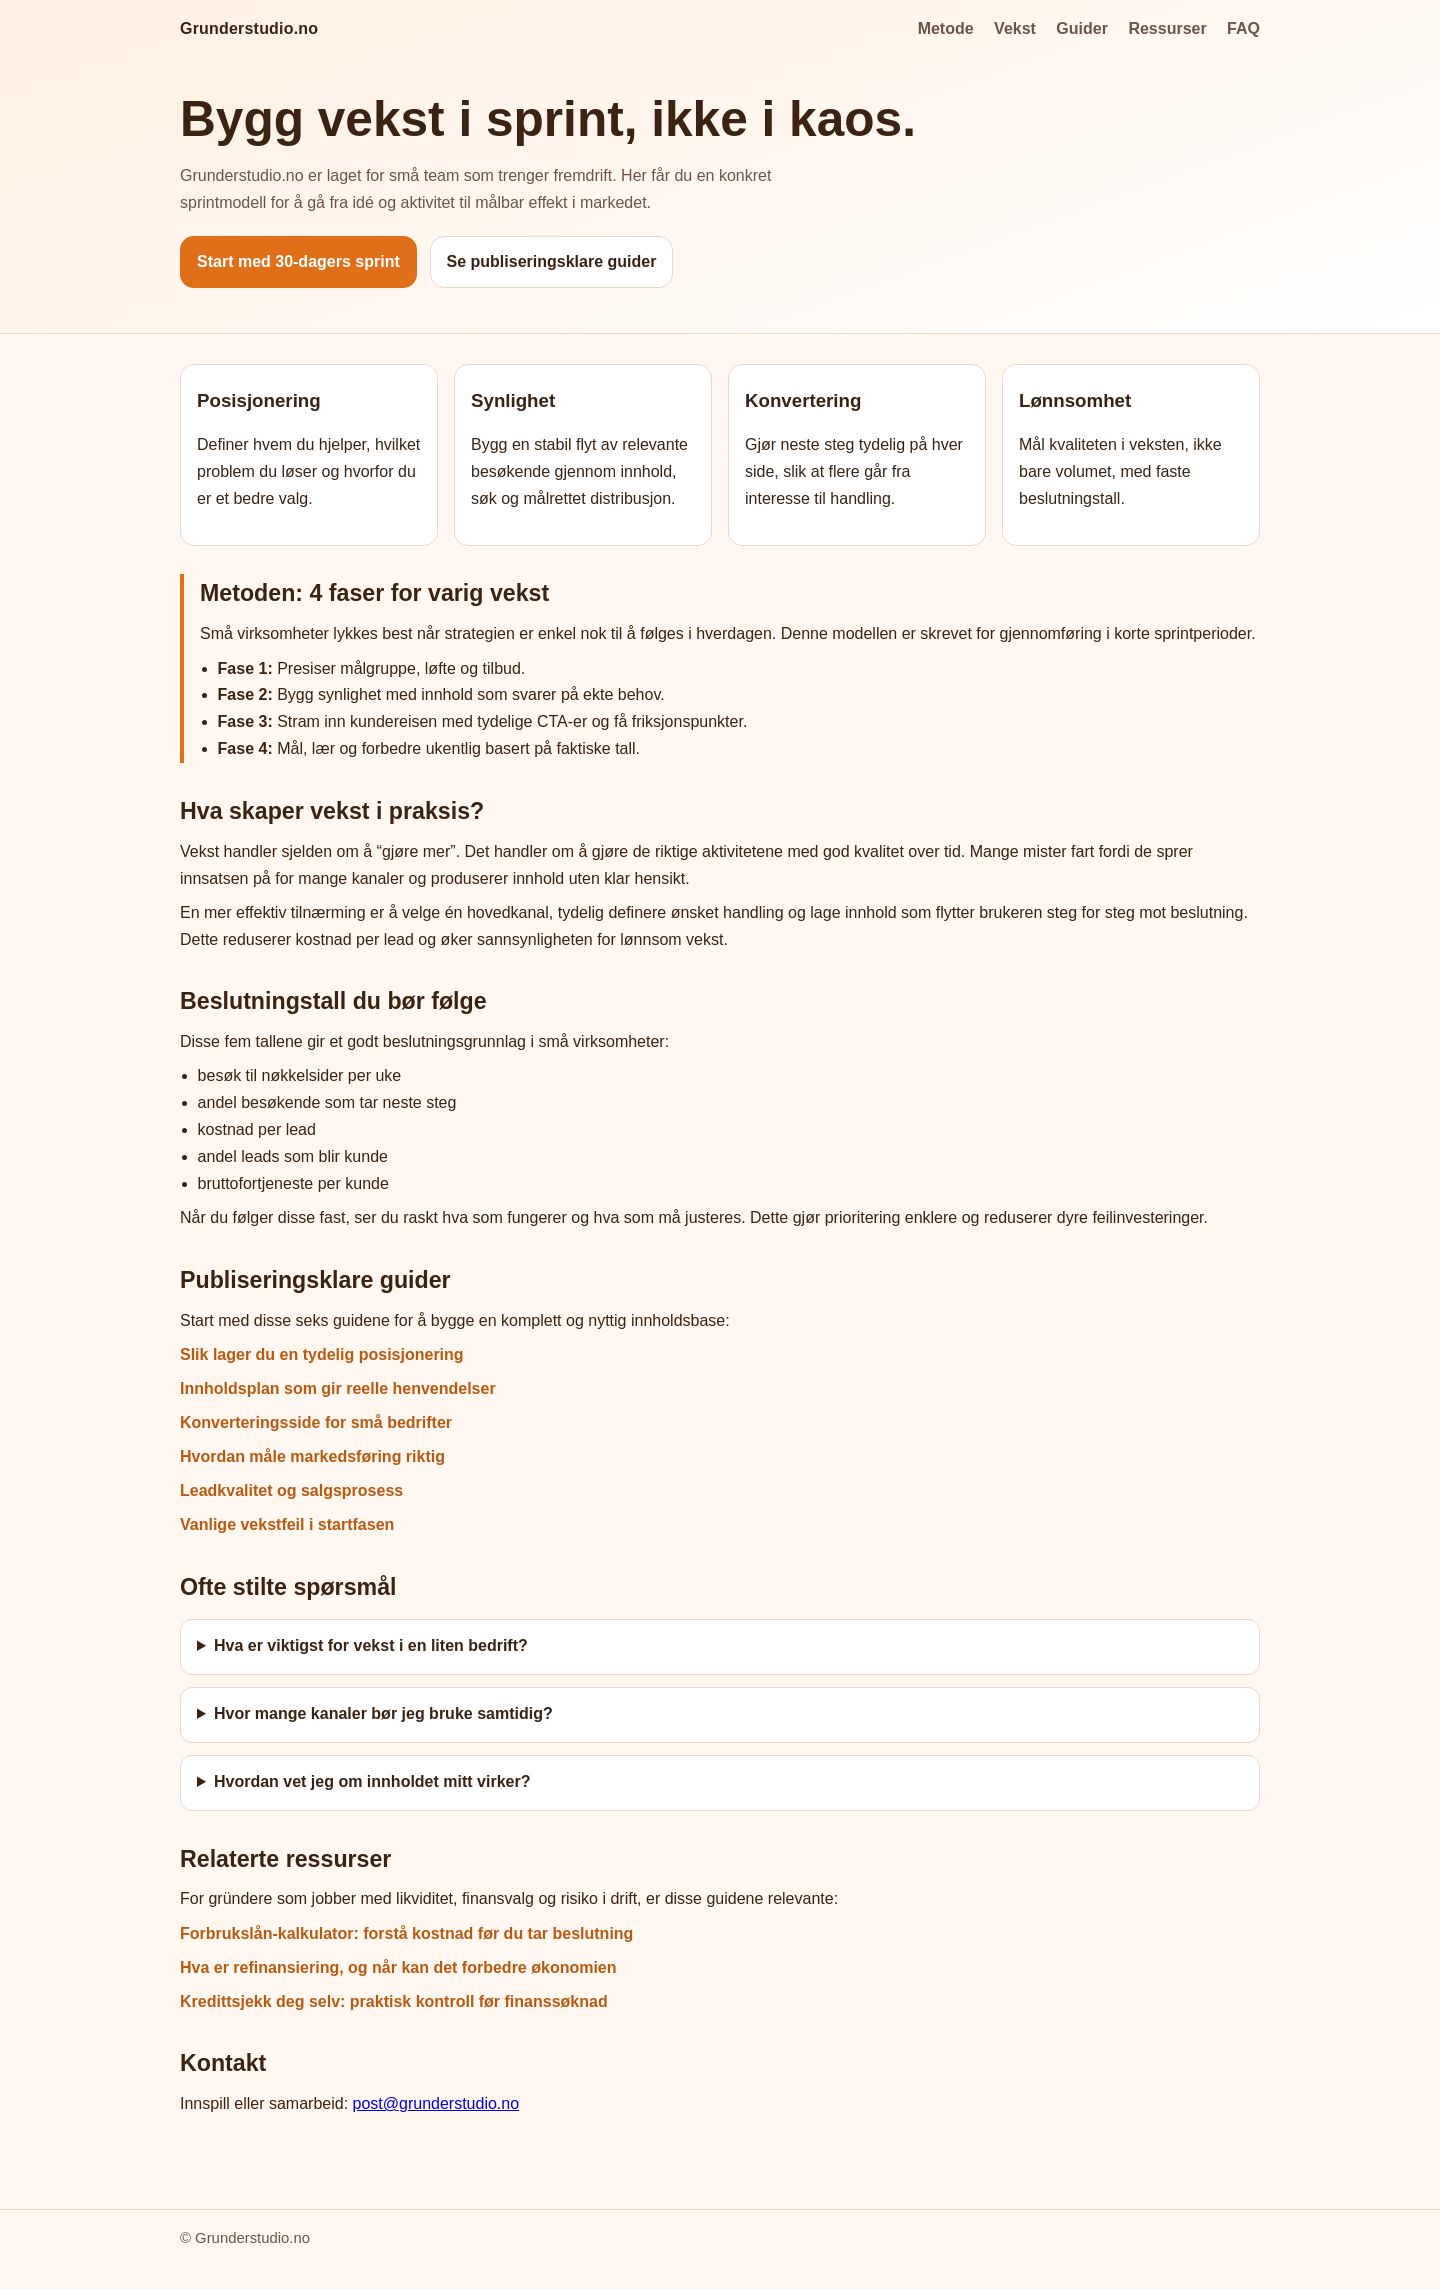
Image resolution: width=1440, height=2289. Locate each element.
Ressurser (1167, 28)
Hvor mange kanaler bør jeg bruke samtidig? (383, 1713)
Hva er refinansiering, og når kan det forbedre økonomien (398, 1967)
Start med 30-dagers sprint (298, 261)
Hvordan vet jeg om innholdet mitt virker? (372, 1781)
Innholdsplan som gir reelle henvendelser (338, 1388)
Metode (946, 28)
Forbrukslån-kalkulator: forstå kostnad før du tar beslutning (406, 1933)
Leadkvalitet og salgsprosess (291, 1490)
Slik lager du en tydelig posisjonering (322, 1354)
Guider (1082, 28)
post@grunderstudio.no (436, 2103)
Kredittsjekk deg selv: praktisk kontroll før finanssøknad (394, 2001)
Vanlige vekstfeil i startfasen (287, 1524)
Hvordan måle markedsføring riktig (312, 1456)
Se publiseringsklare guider (552, 261)
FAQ (1243, 28)
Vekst (1015, 28)
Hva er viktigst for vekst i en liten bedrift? (371, 1645)
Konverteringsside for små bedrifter (316, 1422)
